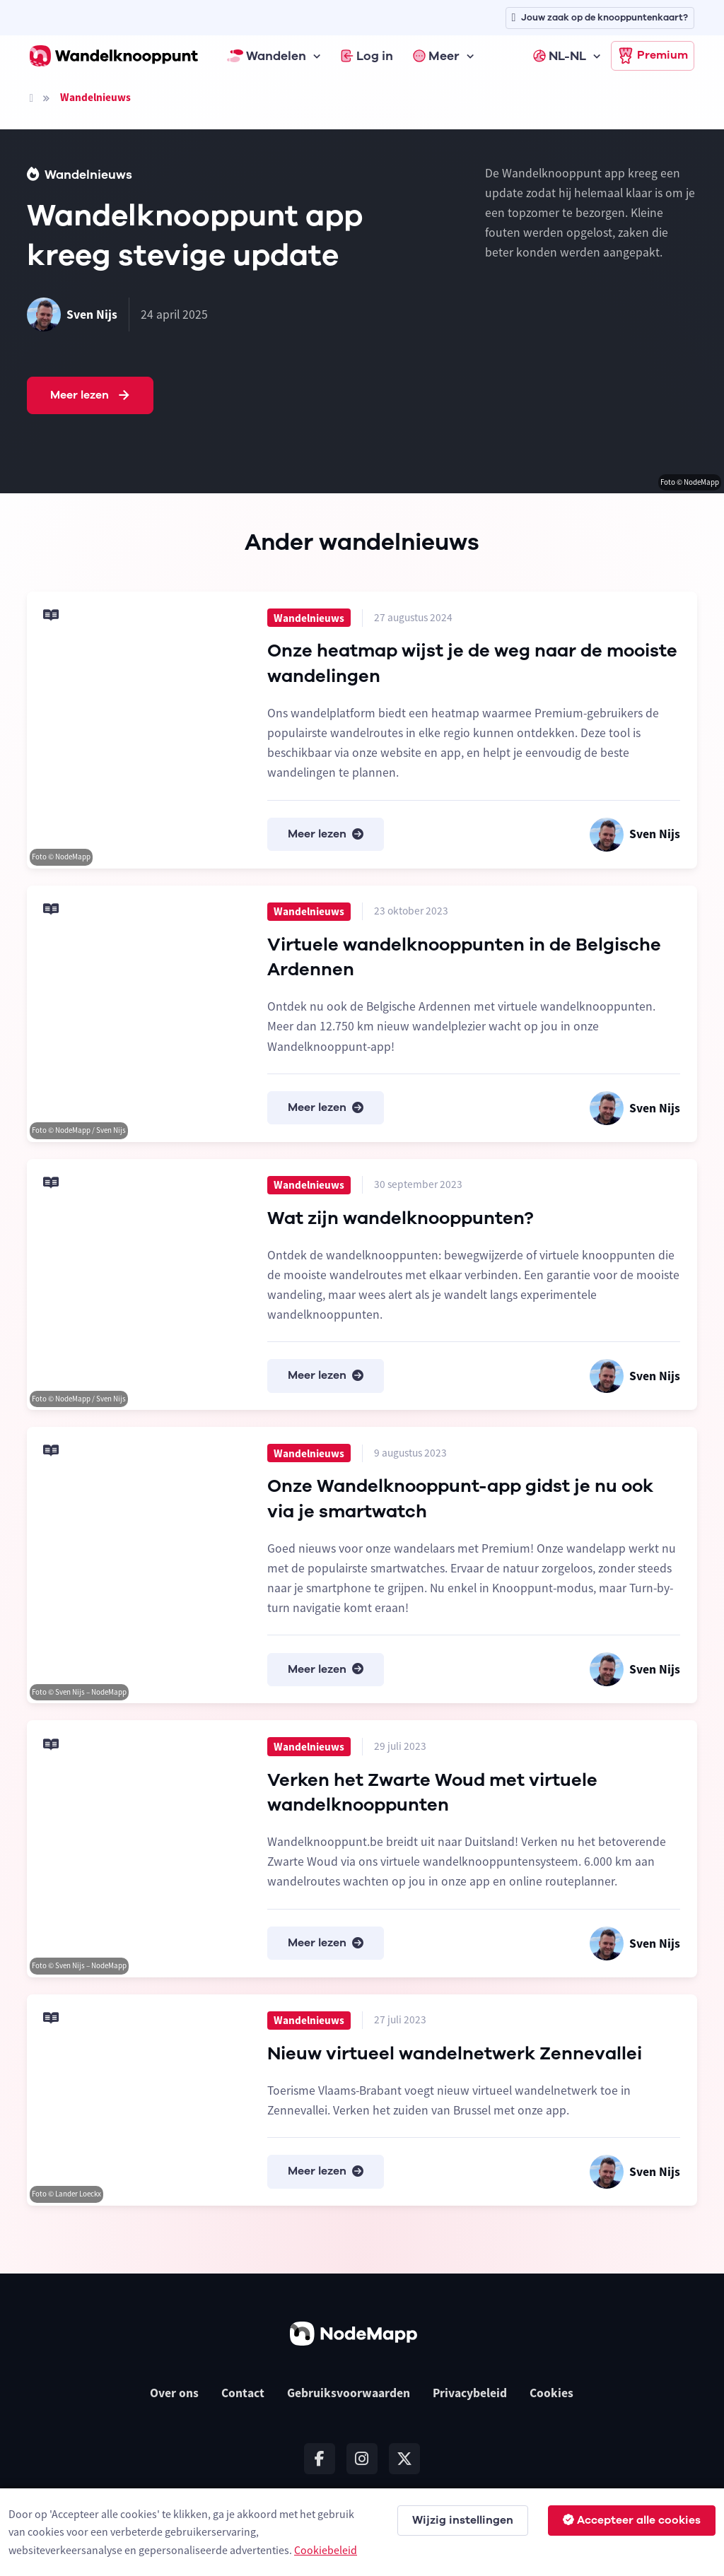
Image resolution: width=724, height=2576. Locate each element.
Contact (242, 2393)
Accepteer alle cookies (632, 2520)
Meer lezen (91, 396)
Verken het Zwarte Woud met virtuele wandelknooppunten (432, 1793)
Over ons (174, 2393)
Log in (367, 55)
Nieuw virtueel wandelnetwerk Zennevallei (454, 2053)
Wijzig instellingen (462, 2520)
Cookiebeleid (325, 2550)
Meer (436, 55)
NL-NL (559, 55)
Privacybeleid (470, 2393)
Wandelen (266, 55)
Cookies (551, 2393)
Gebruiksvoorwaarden (348, 2393)
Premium (652, 55)
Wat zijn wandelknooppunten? (400, 1218)
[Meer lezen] (138, 730)
